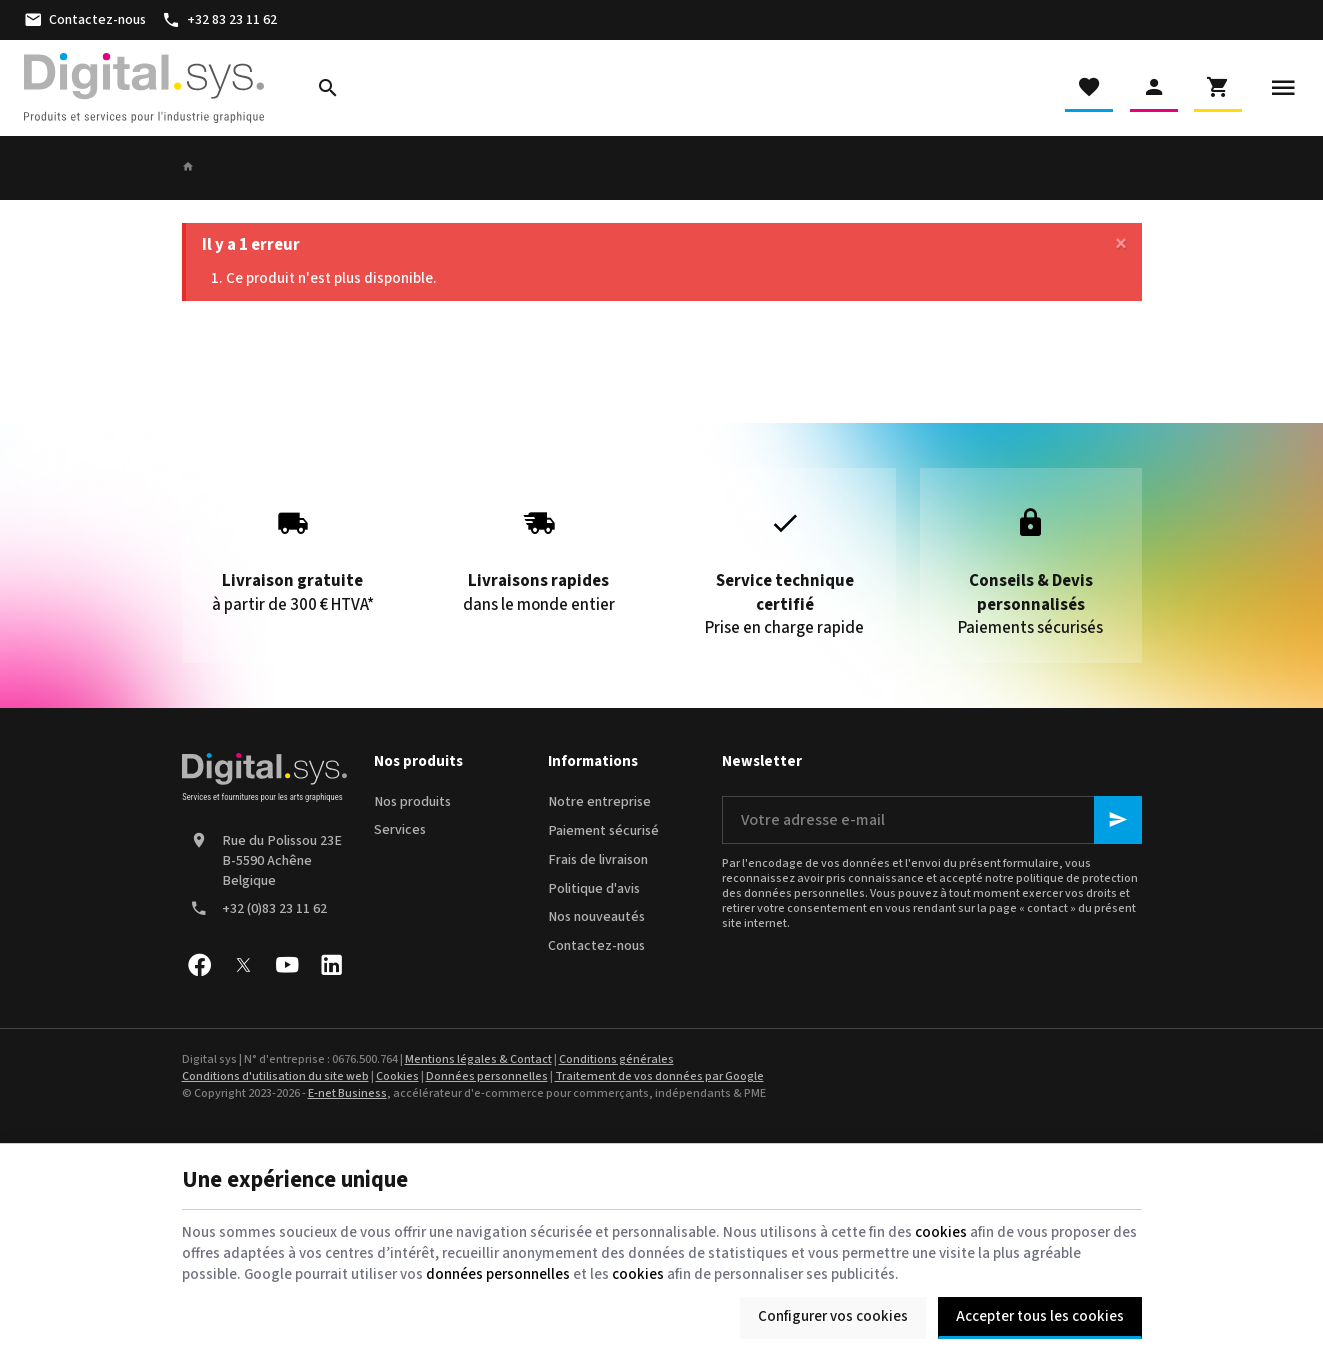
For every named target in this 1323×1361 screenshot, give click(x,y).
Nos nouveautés (596, 917)
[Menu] (1283, 88)
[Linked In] (332, 965)
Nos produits (412, 802)
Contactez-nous (596, 946)
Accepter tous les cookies (1040, 1316)
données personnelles (498, 1274)
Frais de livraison (598, 860)
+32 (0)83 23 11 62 (274, 909)
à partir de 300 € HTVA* (292, 554)
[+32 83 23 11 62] (219, 20)
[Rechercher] (328, 88)
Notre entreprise (599, 802)
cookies (941, 1232)
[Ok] (1118, 820)
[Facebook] (200, 965)
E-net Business (347, 1093)
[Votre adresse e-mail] (932, 820)
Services (400, 830)
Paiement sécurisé (603, 831)
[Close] (1121, 244)
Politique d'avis (594, 889)
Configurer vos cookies (833, 1316)
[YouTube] (288, 965)
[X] (244, 965)
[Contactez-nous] (85, 20)
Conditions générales (616, 1059)
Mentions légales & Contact (478, 1059)
